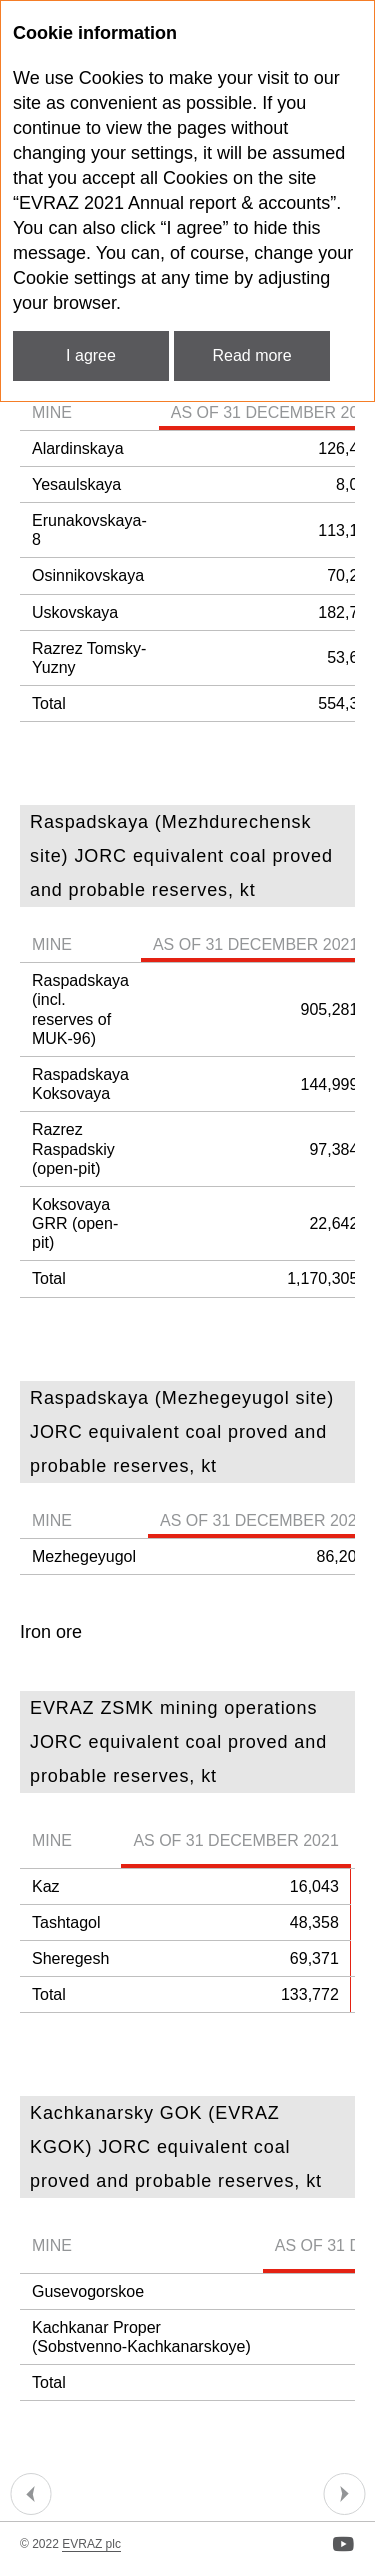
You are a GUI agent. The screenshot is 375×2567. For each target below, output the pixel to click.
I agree (91, 355)
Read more (251, 355)
